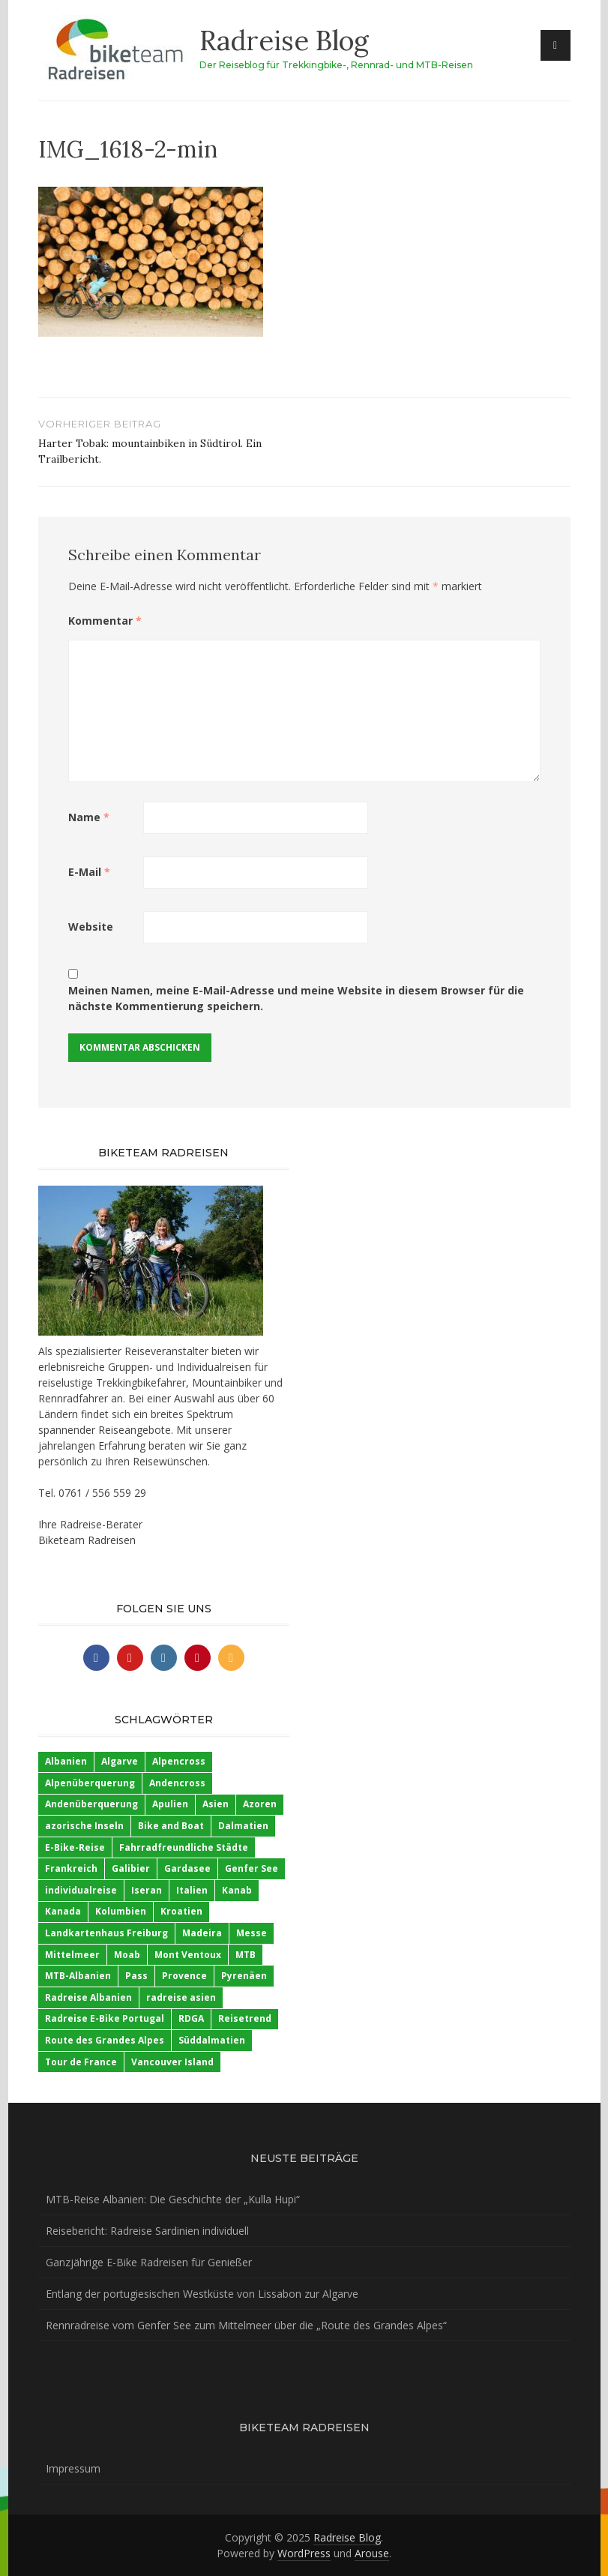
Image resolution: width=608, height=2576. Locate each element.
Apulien (170, 1804)
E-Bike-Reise (75, 1847)
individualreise (81, 1890)
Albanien (66, 1761)
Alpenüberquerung (90, 1783)
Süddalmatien (211, 2040)
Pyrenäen (244, 1975)
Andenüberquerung (91, 1804)
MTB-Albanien (78, 1975)
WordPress (304, 2553)
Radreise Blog (284, 40)
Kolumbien (120, 1911)
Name (88, 817)
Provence (184, 1975)
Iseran (146, 1890)
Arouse (372, 2553)
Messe (251, 1933)
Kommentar (105, 620)
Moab (127, 1954)
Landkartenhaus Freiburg (106, 1933)
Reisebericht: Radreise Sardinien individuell (147, 2231)
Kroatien (181, 1911)
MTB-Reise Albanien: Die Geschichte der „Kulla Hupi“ (173, 2199)
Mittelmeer (72, 1954)
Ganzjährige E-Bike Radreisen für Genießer (149, 2262)
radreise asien (181, 1997)
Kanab (237, 1890)
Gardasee (187, 1868)
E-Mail (89, 872)
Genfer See (251, 1868)
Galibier (131, 1868)
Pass (136, 1975)
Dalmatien (243, 1825)
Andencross (177, 1783)
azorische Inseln (84, 1825)
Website (90, 926)
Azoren (260, 1804)
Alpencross (178, 1761)
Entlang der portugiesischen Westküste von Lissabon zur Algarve (202, 2294)
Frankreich (71, 1868)
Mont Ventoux (187, 1954)
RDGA (191, 2018)
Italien (192, 1890)
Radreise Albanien (88, 1997)
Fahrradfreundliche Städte (183, 1847)
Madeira (202, 1933)
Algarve (119, 1761)
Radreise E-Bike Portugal (104, 2018)
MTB (245, 1954)
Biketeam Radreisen (87, 1540)
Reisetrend (244, 2018)
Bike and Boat (171, 1825)
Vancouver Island (172, 2062)
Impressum (73, 2468)
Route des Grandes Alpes (104, 2040)
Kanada (63, 1911)
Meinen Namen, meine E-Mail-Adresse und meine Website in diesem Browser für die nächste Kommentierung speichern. (296, 998)
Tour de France (81, 2062)
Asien (215, 1804)
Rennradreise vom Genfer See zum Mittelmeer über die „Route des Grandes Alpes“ (246, 2325)
